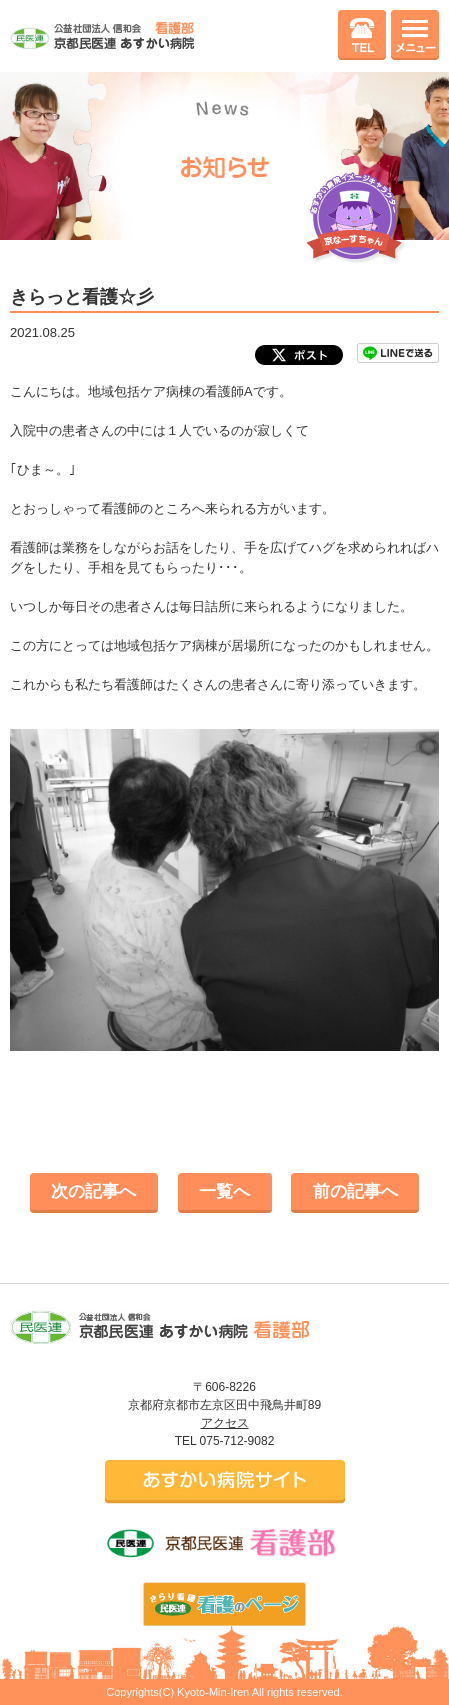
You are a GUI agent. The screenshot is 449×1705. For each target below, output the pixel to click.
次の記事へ (93, 1191)
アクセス (225, 1423)
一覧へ (224, 1191)
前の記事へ (355, 1191)
